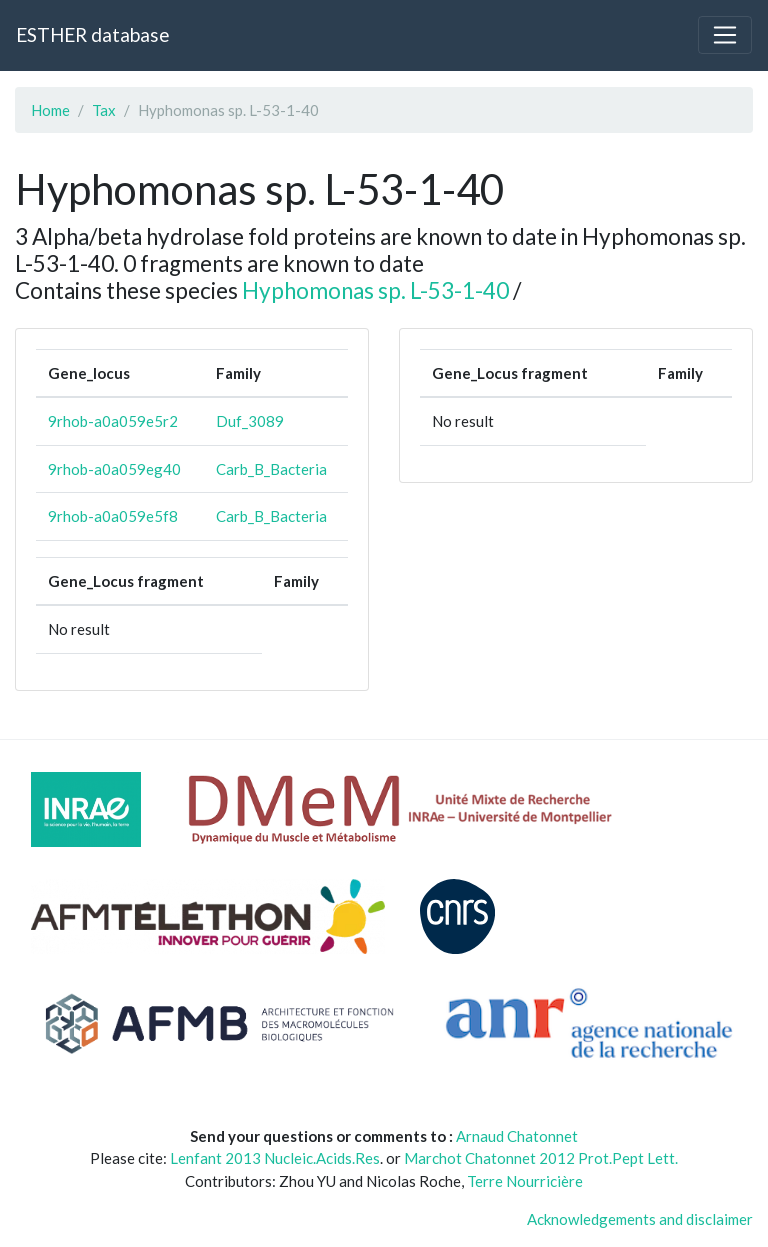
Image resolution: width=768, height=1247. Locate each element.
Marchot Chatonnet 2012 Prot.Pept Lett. (541, 1158)
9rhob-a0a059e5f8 (113, 516)
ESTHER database (92, 34)
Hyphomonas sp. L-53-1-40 (375, 290)
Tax (104, 110)
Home (50, 110)
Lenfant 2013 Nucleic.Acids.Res (275, 1158)
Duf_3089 (250, 421)
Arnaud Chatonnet (517, 1136)
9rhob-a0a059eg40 (114, 469)
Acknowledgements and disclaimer (640, 1219)
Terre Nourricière (525, 1181)
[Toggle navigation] (725, 35)
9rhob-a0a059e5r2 (113, 421)
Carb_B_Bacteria (271, 469)
